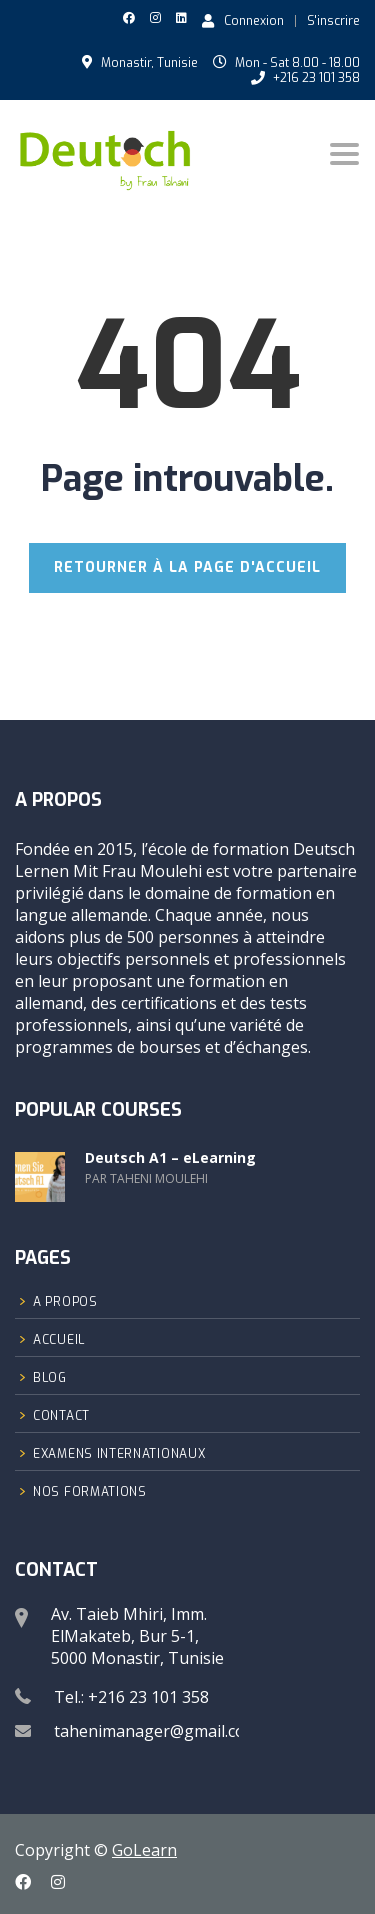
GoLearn (144, 1850)
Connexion (243, 20)
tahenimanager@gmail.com (156, 1731)
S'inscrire (333, 21)
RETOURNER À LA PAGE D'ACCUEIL (187, 567)
